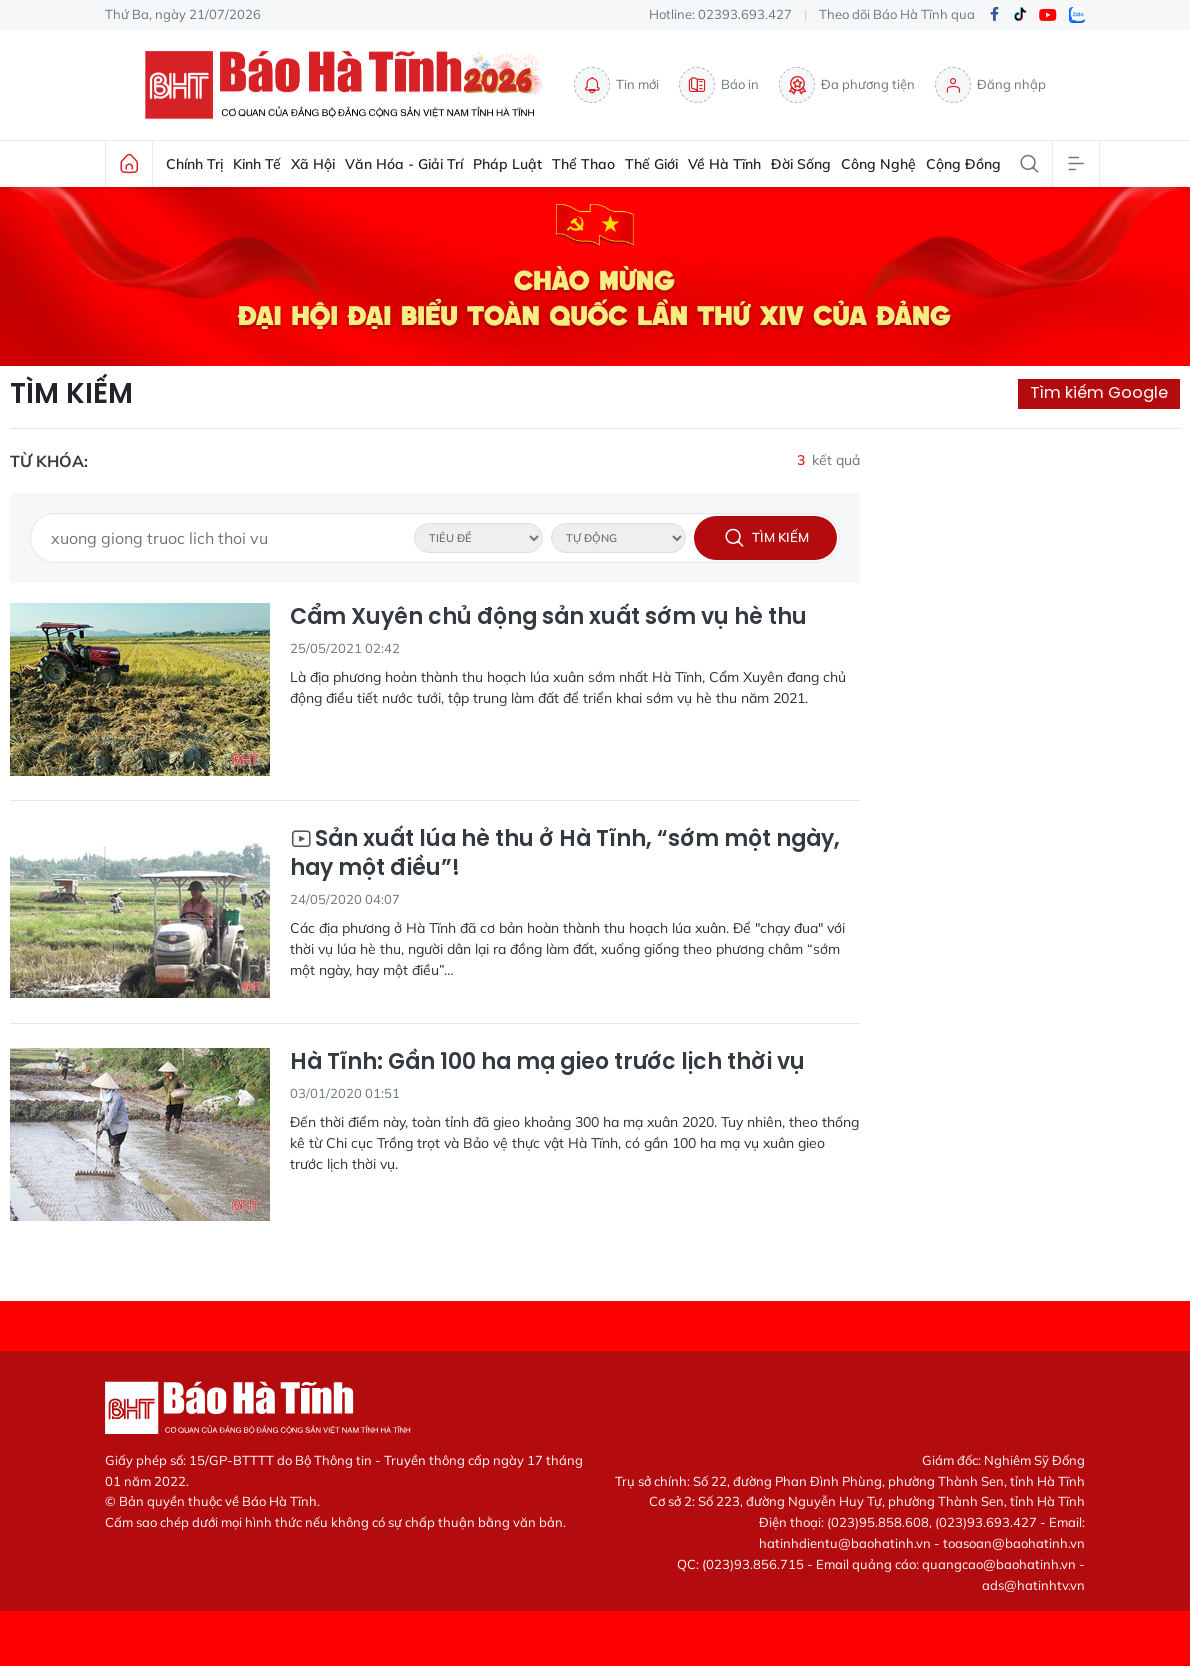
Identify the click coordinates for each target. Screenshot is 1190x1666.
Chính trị (194, 164)
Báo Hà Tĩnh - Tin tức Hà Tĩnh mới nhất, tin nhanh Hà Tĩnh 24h (349, 85)
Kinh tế (257, 164)
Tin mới (616, 85)
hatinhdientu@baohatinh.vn (845, 1543)
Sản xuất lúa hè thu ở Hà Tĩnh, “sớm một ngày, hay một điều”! (565, 853)
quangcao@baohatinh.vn (999, 1564)
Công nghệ (878, 164)
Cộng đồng (963, 164)
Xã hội (313, 164)
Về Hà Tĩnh (724, 164)
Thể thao (583, 164)
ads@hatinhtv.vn (1033, 1585)
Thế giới (651, 164)
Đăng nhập (990, 85)
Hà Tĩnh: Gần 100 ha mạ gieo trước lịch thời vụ (547, 1062)
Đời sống (801, 164)
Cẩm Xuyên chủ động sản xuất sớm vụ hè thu (548, 617)
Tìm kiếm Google (1099, 392)
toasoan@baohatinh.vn (1014, 1543)
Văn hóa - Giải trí (404, 164)
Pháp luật (507, 164)
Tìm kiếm (71, 394)
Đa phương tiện (847, 85)
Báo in (719, 85)
